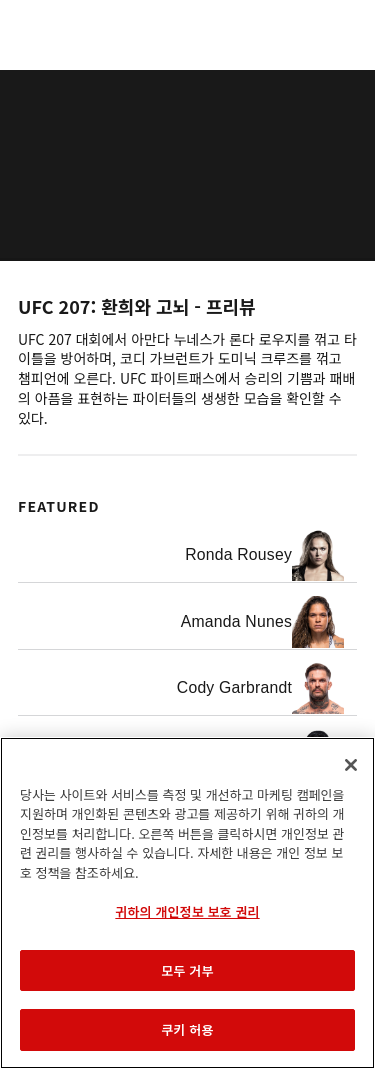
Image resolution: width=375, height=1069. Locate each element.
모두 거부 (187, 970)
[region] (187, 903)
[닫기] (351, 765)
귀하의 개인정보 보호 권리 (187, 911)
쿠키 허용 (187, 1029)
